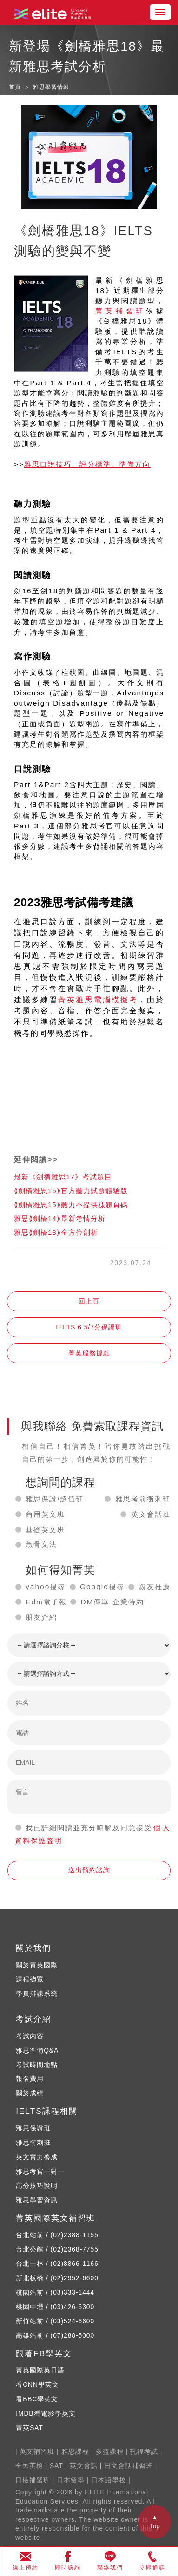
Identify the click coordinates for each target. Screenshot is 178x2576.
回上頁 (89, 1301)
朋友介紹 (41, 1617)
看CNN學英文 (37, 2384)
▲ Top (155, 2522)
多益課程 (110, 2451)
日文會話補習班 (128, 2465)
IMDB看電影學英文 (45, 2413)
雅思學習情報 (51, 87)
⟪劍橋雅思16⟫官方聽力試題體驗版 (71, 1191)
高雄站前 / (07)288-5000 (55, 2335)
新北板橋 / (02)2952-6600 (57, 2278)
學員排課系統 (37, 1993)
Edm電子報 (46, 1602)
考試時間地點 (37, 2064)
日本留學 (71, 2480)
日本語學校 (108, 2480)
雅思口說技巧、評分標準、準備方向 (87, 464)
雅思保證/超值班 (55, 1499)
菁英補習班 (120, 311)
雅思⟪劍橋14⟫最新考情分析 (59, 1218)
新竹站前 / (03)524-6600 (55, 2321)
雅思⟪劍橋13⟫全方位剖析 (56, 1232)
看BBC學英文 (37, 2399)
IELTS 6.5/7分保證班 (89, 1327)
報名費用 (30, 2078)
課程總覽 (30, 1979)
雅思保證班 (33, 2128)
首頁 (15, 87)
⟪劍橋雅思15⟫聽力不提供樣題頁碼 (71, 1204)
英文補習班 (37, 2451)
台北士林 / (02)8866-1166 (57, 2263)
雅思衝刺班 (33, 2142)
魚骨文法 (41, 1544)
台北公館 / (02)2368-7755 (57, 2249)
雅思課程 (75, 2451)
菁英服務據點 (89, 1353)
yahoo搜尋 (46, 1586)
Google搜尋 (102, 1586)
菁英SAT (29, 2427)
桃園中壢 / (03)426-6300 (55, 2306)
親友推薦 (155, 1586)
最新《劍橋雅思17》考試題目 (63, 1177)
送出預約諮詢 (89, 1870)
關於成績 (30, 2093)
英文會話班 (151, 1514)
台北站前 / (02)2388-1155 (57, 2235)
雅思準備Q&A (37, 2050)
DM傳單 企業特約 (112, 1602)
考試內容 (30, 2036)
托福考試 (144, 2451)
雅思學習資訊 (37, 2200)
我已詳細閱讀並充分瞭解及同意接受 (89, 1828)
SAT (56, 2465)
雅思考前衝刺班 (143, 1499)
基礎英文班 (45, 1529)
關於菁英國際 (37, 1965)
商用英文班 (45, 1514)
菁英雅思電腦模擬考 (98, 1000)
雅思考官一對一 (40, 2171)
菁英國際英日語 (40, 2370)
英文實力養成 (37, 2157)
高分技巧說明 (37, 2185)
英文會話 (84, 2465)
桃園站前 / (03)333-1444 (55, 2292)
